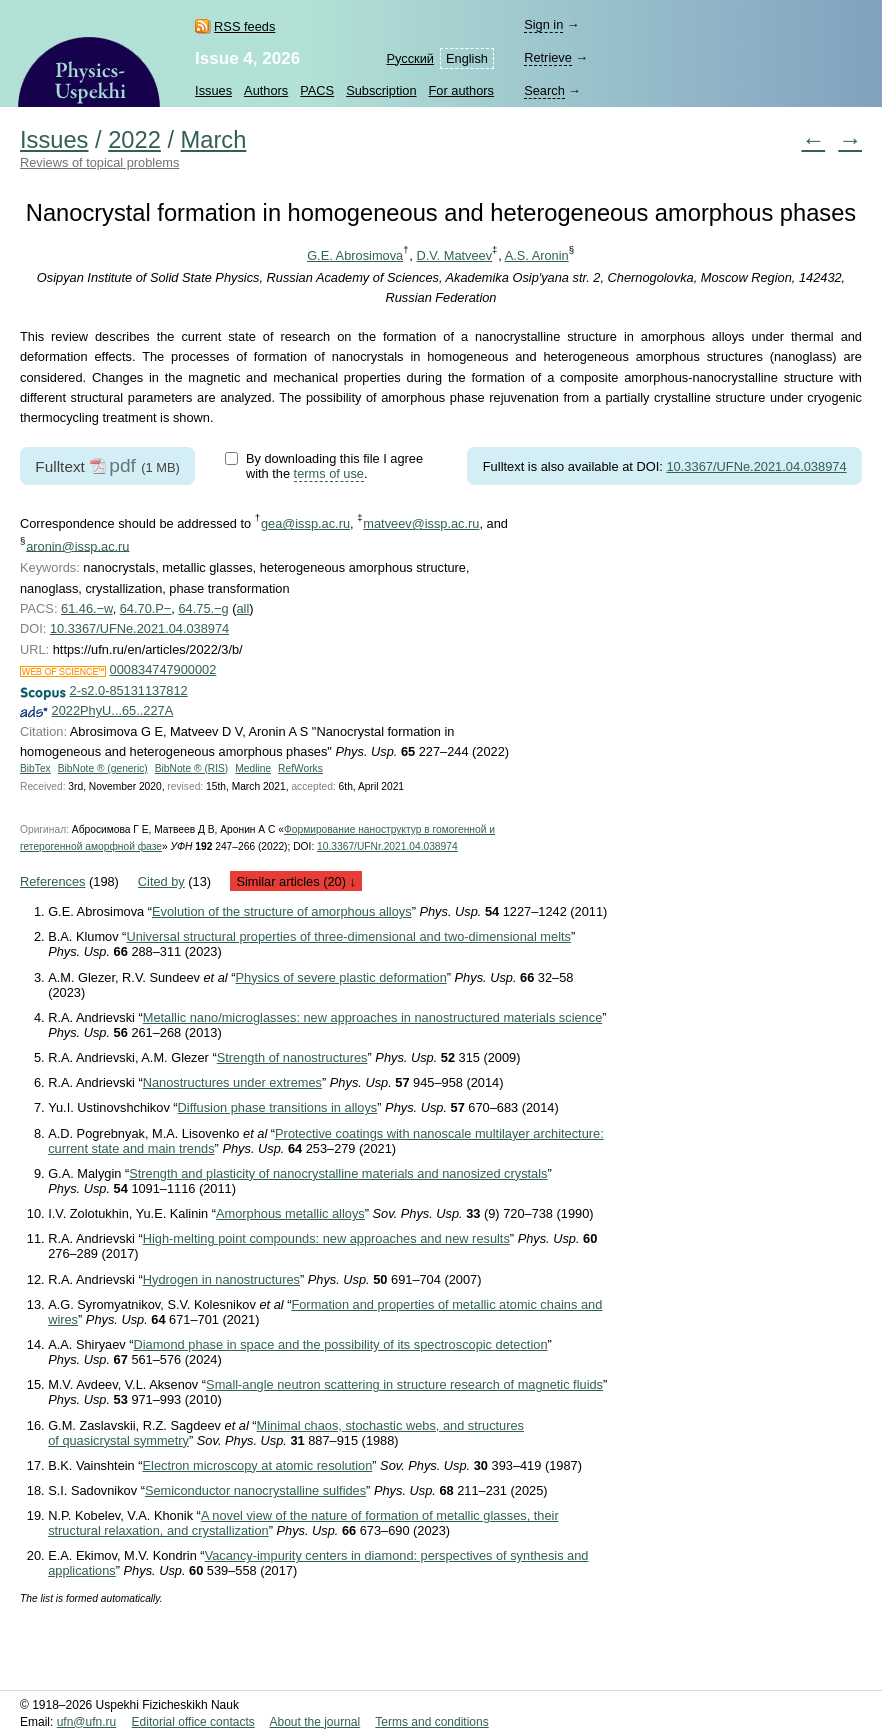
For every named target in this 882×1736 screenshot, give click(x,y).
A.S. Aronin (537, 255)
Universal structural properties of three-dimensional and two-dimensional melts (348, 936)
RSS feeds (244, 26)
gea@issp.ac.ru (305, 523)
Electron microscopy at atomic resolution (258, 1465)
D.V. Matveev (454, 255)
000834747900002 (163, 669)
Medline (253, 768)
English (467, 58)
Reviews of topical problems (99, 162)
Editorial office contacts (193, 1722)
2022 (134, 140)
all (242, 608)
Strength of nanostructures (292, 1057)
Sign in (543, 24)
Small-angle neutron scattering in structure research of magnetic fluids (404, 1384)
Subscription (381, 90)
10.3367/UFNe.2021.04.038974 (756, 466)
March (214, 140)
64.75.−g (203, 608)
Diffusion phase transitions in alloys (278, 1107)
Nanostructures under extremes (232, 1082)
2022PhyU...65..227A (113, 710)
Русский (410, 58)
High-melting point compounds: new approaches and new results (326, 1238)
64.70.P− (146, 608)
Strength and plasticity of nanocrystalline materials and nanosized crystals (338, 1173)
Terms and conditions (431, 1722)
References (52, 881)
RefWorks (300, 768)
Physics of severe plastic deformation (341, 977)
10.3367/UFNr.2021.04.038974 (387, 846)
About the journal (314, 1722)
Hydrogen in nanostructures (221, 1279)
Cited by (161, 881)
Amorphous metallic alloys (290, 1213)
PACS (317, 90)
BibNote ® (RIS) (192, 768)
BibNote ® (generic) (103, 768)
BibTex (35, 768)
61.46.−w (87, 608)
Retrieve (548, 57)
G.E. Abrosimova (355, 255)
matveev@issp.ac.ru (421, 523)
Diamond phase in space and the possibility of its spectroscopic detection (341, 1344)
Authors (266, 90)
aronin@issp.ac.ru (77, 545)
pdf (122, 465)
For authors (461, 90)
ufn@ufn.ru (87, 1722)
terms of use (329, 473)
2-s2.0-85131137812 (129, 690)
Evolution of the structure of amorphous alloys (282, 911)
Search (544, 90)
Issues (213, 90)
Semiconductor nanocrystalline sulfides (255, 1490)
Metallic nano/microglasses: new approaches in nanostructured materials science (373, 1017)
